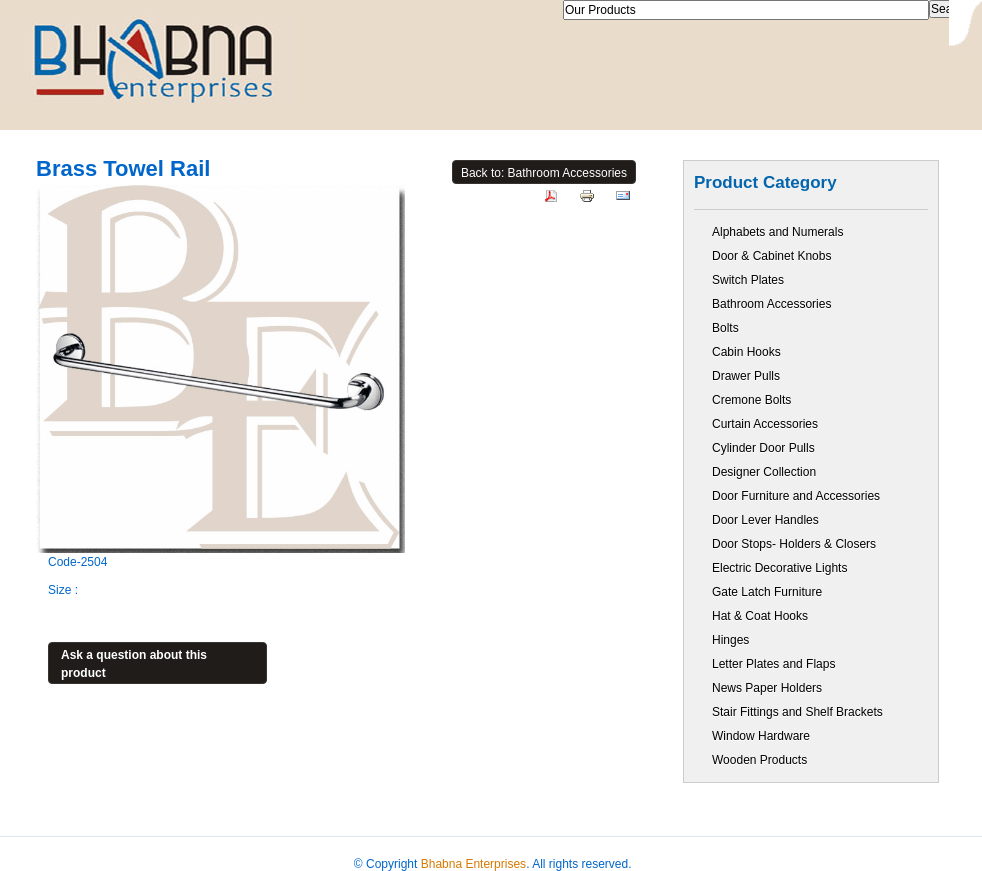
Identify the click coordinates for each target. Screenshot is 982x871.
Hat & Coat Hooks (760, 616)
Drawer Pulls (746, 376)
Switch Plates (748, 280)
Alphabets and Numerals (777, 232)
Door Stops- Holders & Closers (794, 544)
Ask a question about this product (134, 664)
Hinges (730, 640)
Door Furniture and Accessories (796, 496)
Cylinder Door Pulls (763, 448)
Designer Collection (764, 472)
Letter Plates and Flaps (773, 664)
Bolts (725, 328)
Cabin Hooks (746, 352)
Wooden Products (759, 760)
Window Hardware (761, 736)
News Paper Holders (767, 688)
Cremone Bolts (751, 400)
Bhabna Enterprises (473, 864)
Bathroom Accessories (771, 304)
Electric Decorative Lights (779, 568)
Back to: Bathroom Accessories (544, 173)
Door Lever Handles (765, 520)
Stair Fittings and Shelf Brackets (797, 712)
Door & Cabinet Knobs (771, 256)
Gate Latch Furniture (767, 592)
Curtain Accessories (765, 424)
